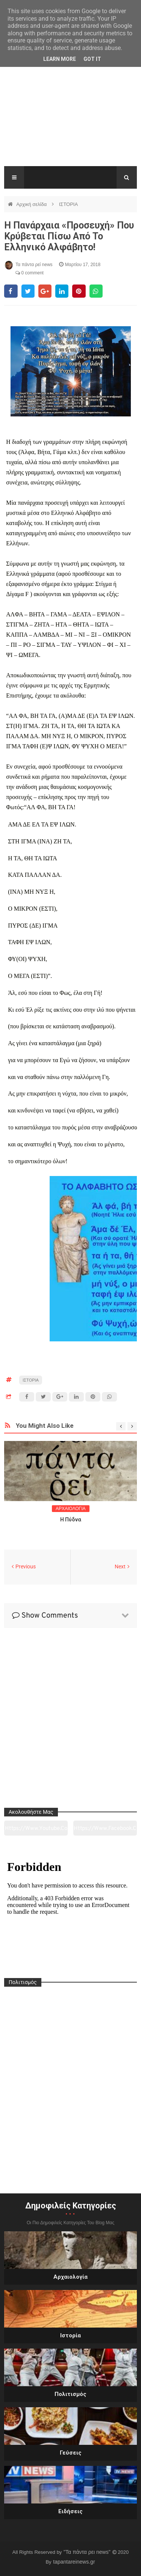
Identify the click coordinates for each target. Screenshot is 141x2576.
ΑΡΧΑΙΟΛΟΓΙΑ (71, 1508)
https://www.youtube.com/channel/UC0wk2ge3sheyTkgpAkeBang (36, 1830)
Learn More (59, 59)
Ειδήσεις (70, 2511)
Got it (92, 59)
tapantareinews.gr (74, 2562)
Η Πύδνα (70, 1520)
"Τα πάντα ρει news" (88, 2552)
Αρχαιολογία (70, 2276)
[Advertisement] (70, 116)
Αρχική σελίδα (32, 204)
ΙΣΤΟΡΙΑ (68, 204)
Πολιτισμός (70, 2394)
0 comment (29, 272)
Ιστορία (70, 2335)
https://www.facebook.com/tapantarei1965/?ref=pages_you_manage (105, 1830)
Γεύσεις (71, 2452)
